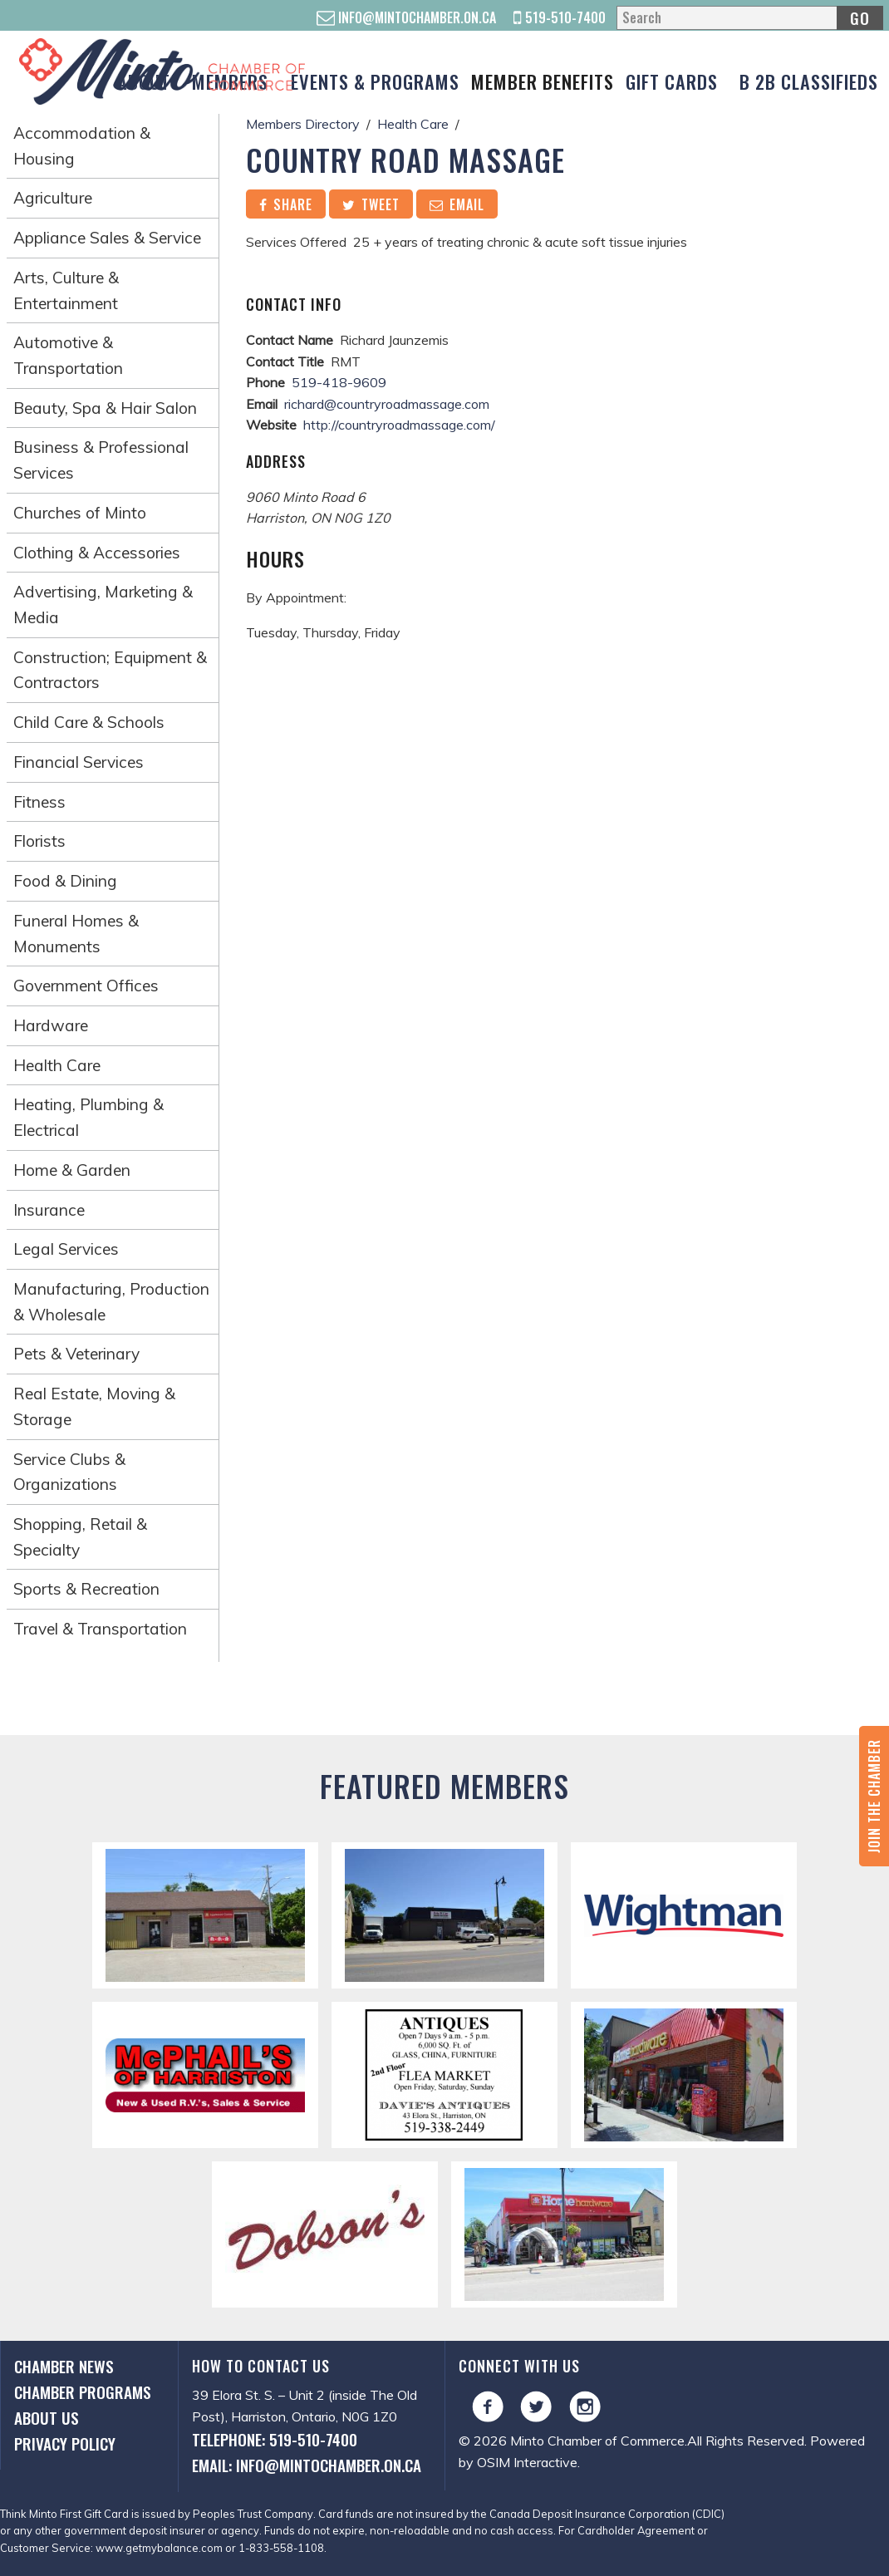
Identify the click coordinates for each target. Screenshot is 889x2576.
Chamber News (64, 2366)
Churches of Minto (79, 513)
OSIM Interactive (527, 2462)
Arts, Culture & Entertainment (66, 290)
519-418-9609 (339, 382)
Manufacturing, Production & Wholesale (111, 1302)
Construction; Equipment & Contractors (110, 670)
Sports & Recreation (86, 1589)
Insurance (49, 1210)
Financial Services (78, 762)
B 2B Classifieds (808, 81)
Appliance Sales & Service (107, 238)
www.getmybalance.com (159, 2547)
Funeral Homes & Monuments (76, 933)
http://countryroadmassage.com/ (399, 424)
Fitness (39, 802)
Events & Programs (375, 81)
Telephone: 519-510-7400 (274, 2439)
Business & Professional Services (101, 460)
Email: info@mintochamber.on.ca (306, 2465)
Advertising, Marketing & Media (103, 604)
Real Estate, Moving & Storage (94, 1406)
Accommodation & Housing (81, 146)
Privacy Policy (64, 2443)
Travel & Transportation (100, 1629)
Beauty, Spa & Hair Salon (105, 408)
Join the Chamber (874, 1796)
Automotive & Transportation (68, 355)
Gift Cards (672, 81)
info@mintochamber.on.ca (406, 17)
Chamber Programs (82, 2392)
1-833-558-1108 (281, 2547)
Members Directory (303, 124)
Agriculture (52, 198)
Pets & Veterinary (76, 1354)
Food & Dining (65, 881)
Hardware (50, 1025)
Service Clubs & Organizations (69, 1472)
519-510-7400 (559, 17)
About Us (46, 2418)
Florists (39, 841)
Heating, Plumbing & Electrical (88, 1117)
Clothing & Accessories (96, 553)
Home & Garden (71, 1170)
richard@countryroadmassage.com (386, 404)
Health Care (57, 1065)
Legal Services (66, 1249)
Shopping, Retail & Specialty (80, 1537)
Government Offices (86, 985)
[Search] (749, 18)
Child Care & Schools (89, 722)
